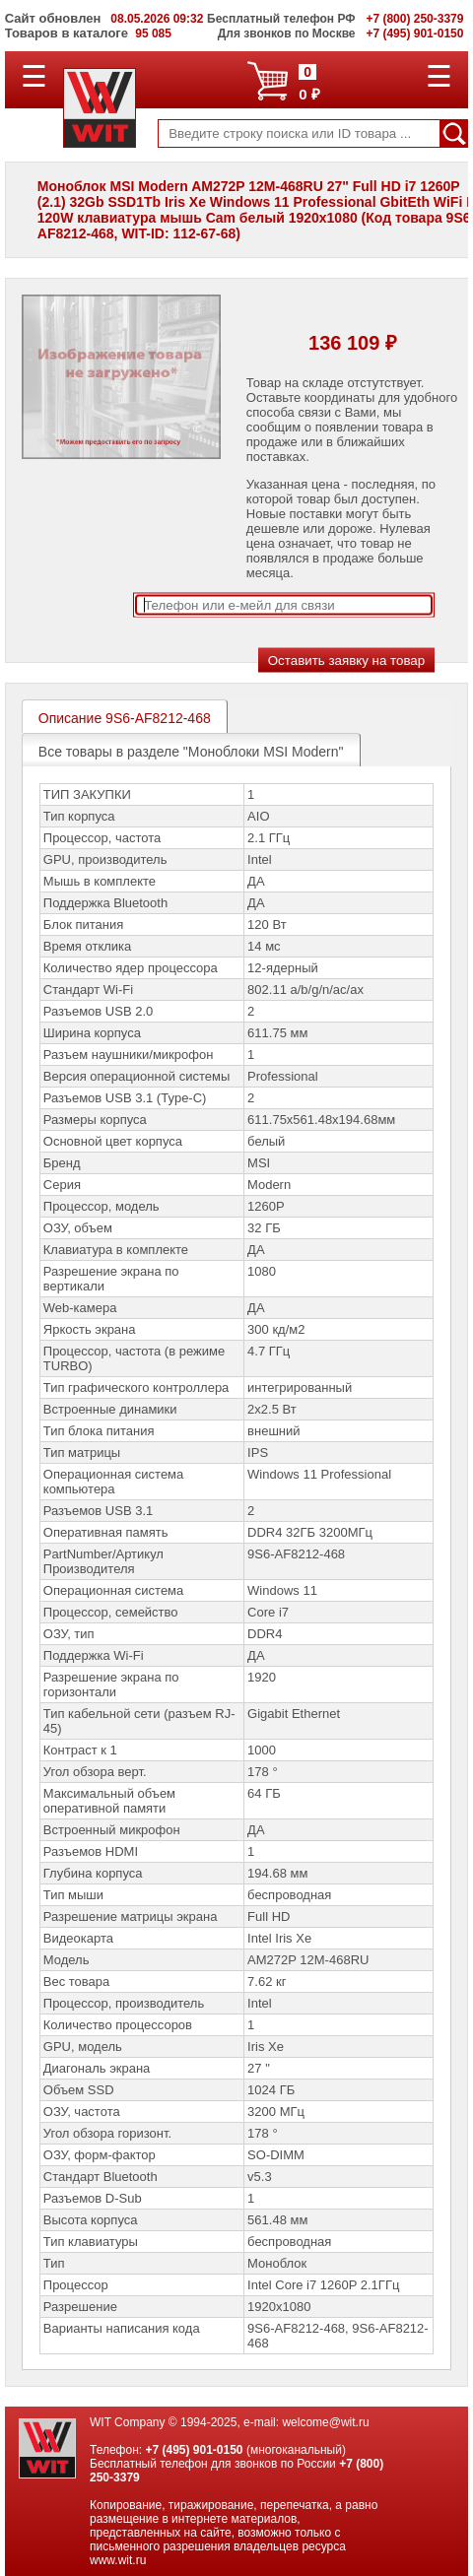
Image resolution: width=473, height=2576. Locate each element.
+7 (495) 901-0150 (193, 2450)
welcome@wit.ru (325, 2422)
